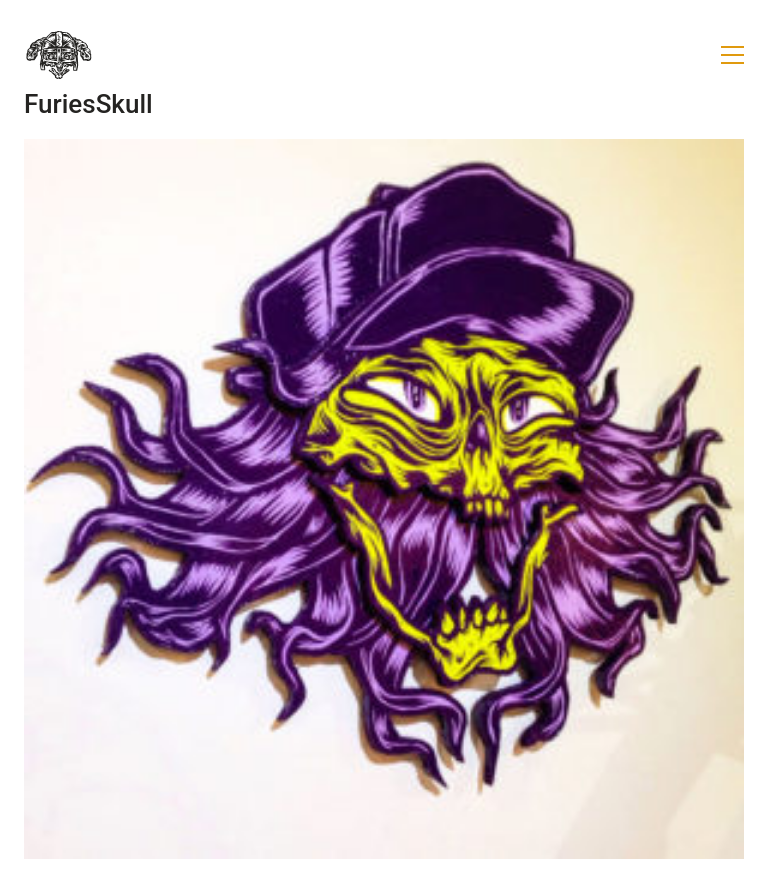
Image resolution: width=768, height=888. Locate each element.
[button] (732, 55)
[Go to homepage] (59, 55)
